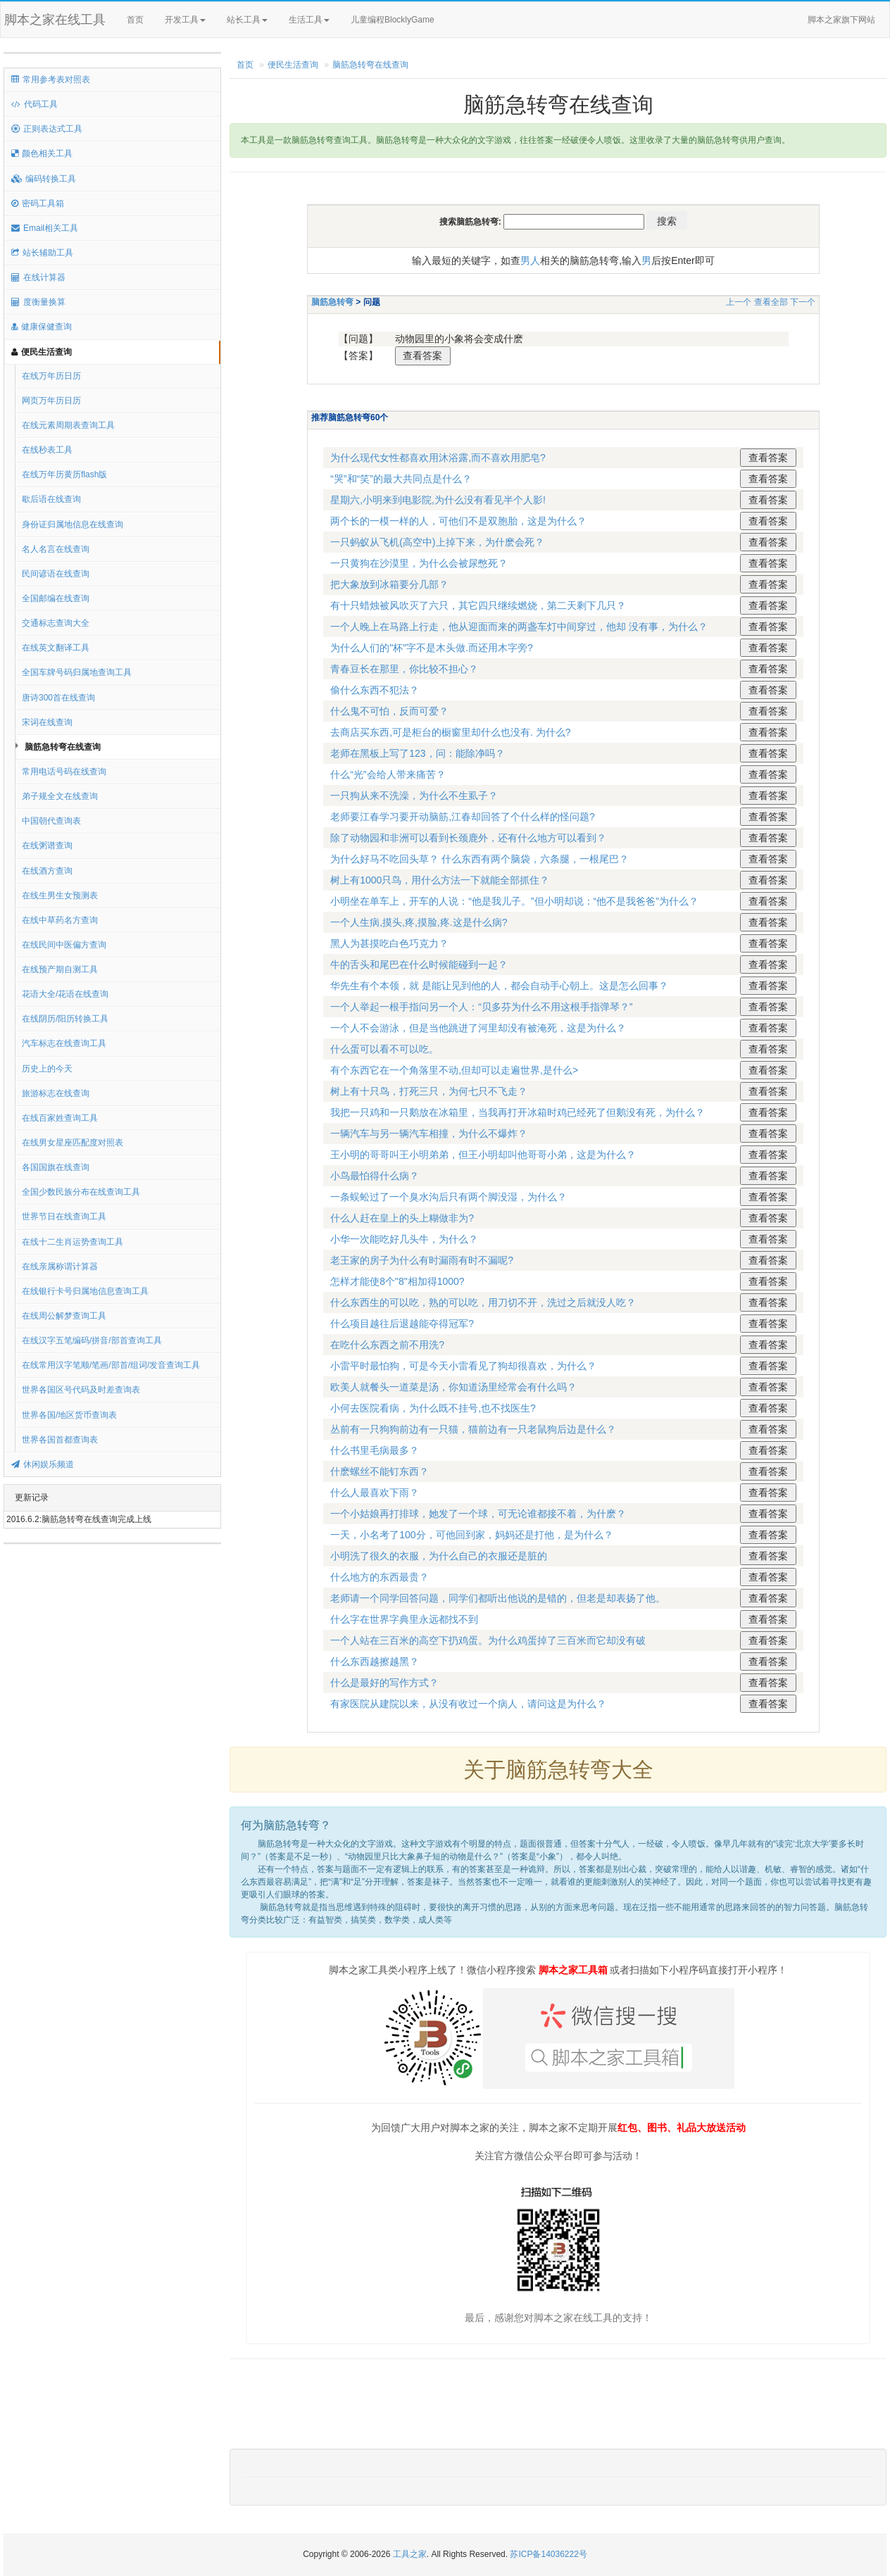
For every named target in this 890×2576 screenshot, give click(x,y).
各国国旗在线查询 (55, 1167)
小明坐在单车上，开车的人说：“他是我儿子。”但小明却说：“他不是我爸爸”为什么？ (514, 901)
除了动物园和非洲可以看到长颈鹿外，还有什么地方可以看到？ (468, 837)
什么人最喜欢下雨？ (374, 1492)
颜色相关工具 (42, 153)
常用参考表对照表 (50, 79)
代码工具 (34, 104)
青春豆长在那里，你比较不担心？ (404, 668)
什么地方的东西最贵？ (379, 1577)
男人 (530, 260)
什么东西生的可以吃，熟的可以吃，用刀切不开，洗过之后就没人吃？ (483, 1302)
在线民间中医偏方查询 (64, 945)
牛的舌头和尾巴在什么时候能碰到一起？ (419, 964)
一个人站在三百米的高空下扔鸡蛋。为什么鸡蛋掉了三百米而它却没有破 (488, 1640)
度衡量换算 (38, 302)
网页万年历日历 (51, 401)
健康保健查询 (41, 327)
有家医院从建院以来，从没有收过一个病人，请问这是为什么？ (468, 1703)
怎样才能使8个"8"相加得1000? (397, 1281)
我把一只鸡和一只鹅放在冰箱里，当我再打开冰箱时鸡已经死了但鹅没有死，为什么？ (517, 1112)
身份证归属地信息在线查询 (72, 524)
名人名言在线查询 (55, 549)
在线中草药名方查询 (60, 920)
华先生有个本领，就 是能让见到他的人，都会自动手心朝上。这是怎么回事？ (499, 985)
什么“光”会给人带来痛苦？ (387, 774)
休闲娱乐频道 (42, 1464)
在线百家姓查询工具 (60, 1118)
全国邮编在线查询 (55, 598)
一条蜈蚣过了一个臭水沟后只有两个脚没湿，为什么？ (448, 1196)
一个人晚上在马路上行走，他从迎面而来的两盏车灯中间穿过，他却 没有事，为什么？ (519, 626)
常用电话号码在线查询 (64, 772)
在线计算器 (38, 277)
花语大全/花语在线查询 (65, 994)
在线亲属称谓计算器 (60, 1266)
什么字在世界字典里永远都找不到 (404, 1619)
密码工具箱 (37, 203)
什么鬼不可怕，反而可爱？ (389, 711)
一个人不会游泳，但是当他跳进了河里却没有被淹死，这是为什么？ (478, 1027)
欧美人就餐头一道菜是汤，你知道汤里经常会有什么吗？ (453, 1387)
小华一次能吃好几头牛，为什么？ (404, 1239)
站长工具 (247, 20)
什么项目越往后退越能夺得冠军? (402, 1323)
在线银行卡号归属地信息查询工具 (85, 1291)
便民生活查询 (41, 352)
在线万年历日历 (51, 376)
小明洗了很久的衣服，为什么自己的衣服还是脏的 (438, 1556)
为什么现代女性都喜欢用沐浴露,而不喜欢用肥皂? (438, 457)
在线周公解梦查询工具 (64, 1316)
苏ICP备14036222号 (548, 2554)
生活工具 (309, 20)
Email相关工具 (44, 228)
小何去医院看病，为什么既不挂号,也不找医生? (433, 1408)
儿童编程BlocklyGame (405, 20)
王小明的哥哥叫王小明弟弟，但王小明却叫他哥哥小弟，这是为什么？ (483, 1154)
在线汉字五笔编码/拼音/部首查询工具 (92, 1340)
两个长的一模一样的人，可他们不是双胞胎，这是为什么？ (458, 521)
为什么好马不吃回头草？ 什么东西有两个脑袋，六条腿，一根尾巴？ (479, 859)
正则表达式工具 (46, 129)
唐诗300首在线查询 (58, 698)
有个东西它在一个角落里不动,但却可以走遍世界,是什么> (454, 1070)
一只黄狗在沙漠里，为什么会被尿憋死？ (419, 563)
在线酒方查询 (47, 871)
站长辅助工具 (42, 253)
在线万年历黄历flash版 (64, 474)
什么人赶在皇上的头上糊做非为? (402, 1218)
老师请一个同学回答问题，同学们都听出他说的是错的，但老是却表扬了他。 (497, 1598)
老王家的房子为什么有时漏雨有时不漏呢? (421, 1260)
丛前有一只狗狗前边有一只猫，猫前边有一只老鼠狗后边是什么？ (473, 1429)
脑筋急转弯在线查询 (63, 747)
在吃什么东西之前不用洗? (387, 1344)
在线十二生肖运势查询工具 (72, 1242)
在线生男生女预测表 (60, 895)
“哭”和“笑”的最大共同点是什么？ (401, 478)
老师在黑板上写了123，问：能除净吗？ (417, 753)
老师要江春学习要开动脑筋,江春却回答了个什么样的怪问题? (462, 816)
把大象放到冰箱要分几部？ (389, 584)
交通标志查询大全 (55, 623)
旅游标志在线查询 (55, 1093)
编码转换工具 (43, 179)
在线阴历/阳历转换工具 (65, 1019)
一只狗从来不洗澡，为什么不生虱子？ (414, 795)
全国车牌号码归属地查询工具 (77, 672)
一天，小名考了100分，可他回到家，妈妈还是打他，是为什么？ (471, 1534)
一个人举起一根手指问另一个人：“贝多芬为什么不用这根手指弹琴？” (481, 1006)
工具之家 (410, 2554)
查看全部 (771, 302)
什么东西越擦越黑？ (374, 1661)
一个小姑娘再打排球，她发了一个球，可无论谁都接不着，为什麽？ (478, 1513)
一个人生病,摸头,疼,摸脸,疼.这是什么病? (418, 922)
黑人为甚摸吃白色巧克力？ (389, 943)
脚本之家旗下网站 (841, 20)
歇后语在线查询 (51, 499)
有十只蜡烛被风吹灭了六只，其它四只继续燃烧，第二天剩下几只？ (478, 605)
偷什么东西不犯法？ (374, 690)
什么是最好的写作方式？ (384, 1682)
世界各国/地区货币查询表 (69, 1415)
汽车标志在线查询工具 (64, 1043)
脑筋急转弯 (332, 302)
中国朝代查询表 (51, 821)
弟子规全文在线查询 (60, 796)
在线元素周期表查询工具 (68, 425)
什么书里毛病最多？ (374, 1450)
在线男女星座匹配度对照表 (72, 1143)
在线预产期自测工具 (60, 969)
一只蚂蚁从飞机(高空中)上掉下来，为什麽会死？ (437, 542)
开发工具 (185, 20)
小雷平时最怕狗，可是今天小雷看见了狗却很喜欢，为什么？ (463, 1365)
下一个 (802, 302)
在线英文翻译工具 (55, 648)
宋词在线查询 (47, 722)
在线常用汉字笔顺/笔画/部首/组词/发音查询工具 (111, 1365)
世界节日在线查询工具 (64, 1216)
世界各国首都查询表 (60, 1440)
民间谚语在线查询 (55, 574)
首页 (135, 20)
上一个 (738, 302)
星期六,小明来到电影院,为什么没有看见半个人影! (438, 499)
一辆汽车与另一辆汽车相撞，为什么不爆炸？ (428, 1133)
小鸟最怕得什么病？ (374, 1175)
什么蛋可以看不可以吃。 (384, 1049)
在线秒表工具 (47, 450)
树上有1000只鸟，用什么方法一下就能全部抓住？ (439, 880)
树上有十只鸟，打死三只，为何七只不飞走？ (428, 1091)
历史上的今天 (47, 1069)
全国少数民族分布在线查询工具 (81, 1192)
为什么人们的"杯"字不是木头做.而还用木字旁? (431, 647)
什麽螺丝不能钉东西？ (379, 1471)
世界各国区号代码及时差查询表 (81, 1390)
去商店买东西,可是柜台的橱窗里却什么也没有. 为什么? (450, 732)
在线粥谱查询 (47, 845)
